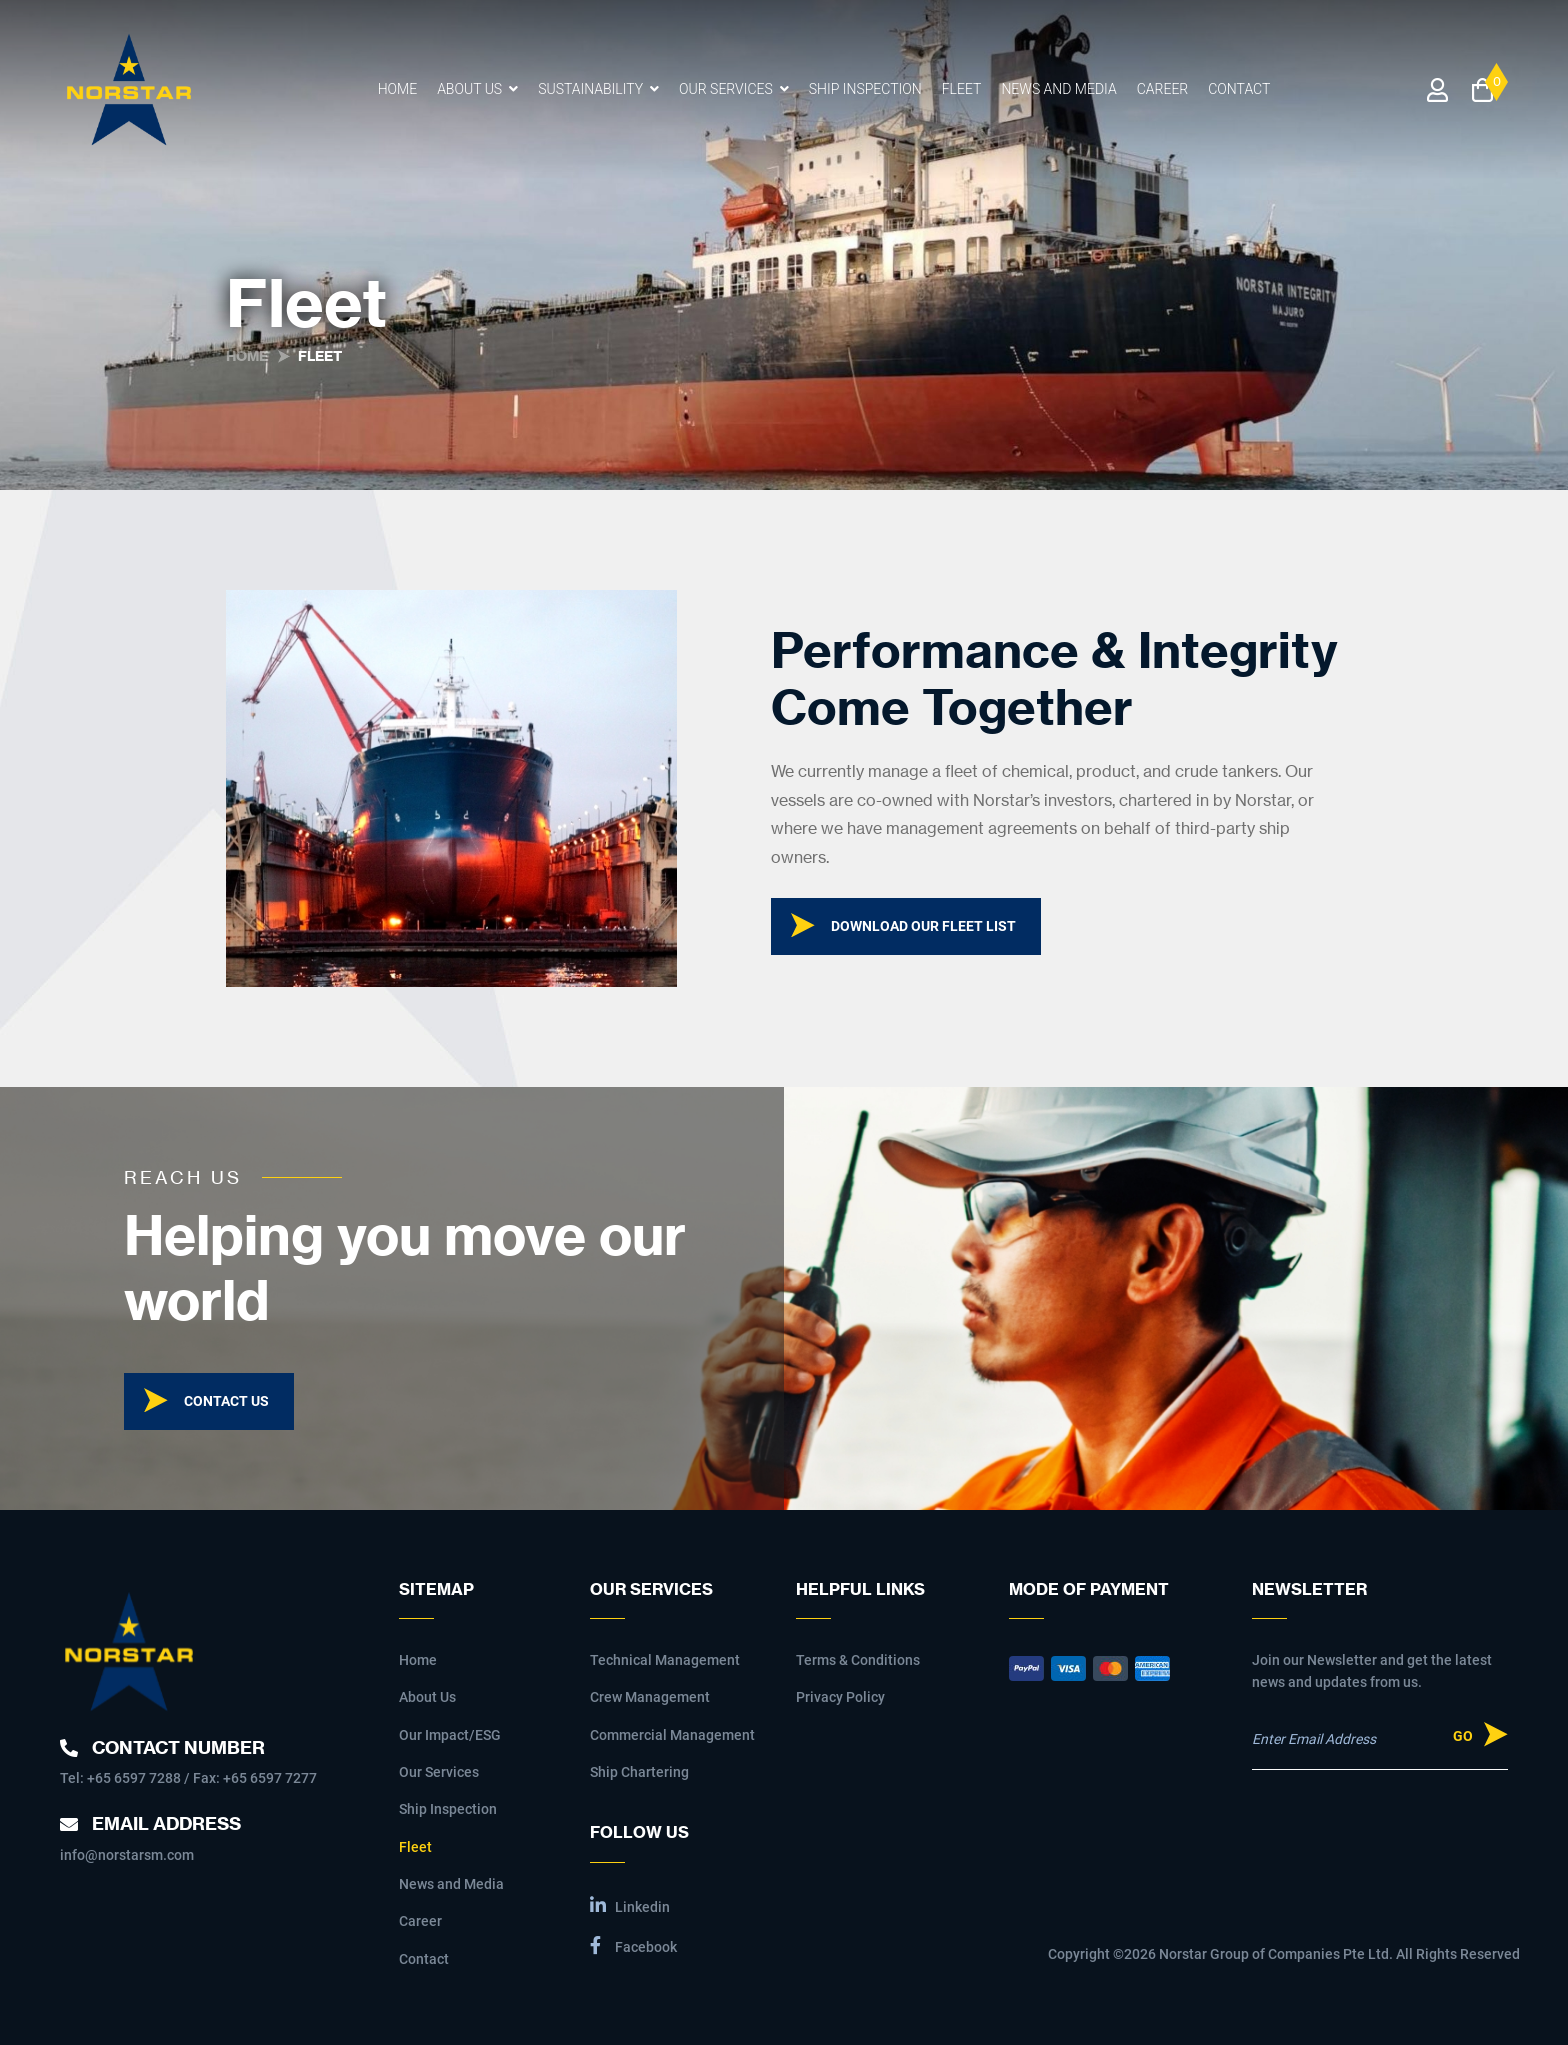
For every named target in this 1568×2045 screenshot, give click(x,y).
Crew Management (650, 1697)
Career (1163, 89)
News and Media (1058, 89)
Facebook (633, 1945)
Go (1463, 1736)
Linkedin (630, 1905)
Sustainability (590, 89)
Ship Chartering (639, 1772)
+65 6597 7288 (134, 1778)
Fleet (962, 89)
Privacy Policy (840, 1697)
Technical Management (665, 1660)
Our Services (726, 89)
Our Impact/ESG (450, 1735)
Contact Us (226, 1401)
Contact (1239, 89)
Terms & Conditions (858, 1660)
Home (397, 89)
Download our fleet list (923, 926)
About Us (469, 89)
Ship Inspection (865, 89)
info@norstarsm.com (127, 1855)
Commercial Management (672, 1735)
